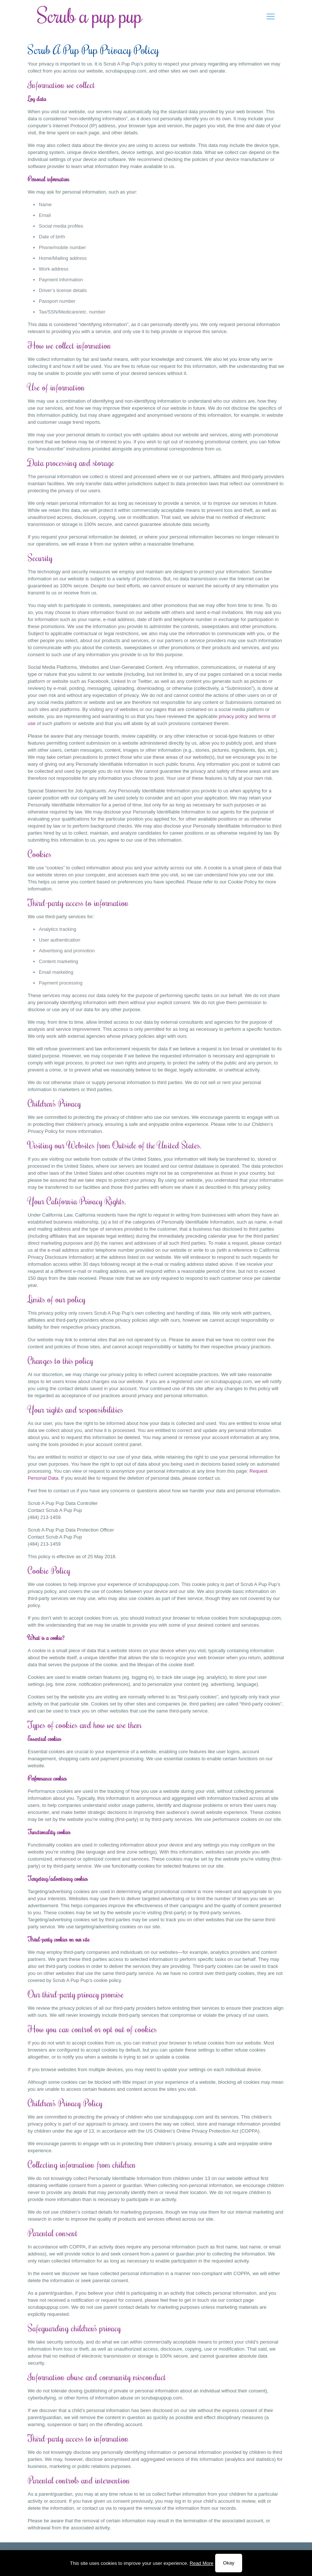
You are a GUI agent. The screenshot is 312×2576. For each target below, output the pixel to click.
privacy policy (233, 716)
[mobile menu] (270, 16)
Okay (228, 2563)
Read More (201, 2563)
